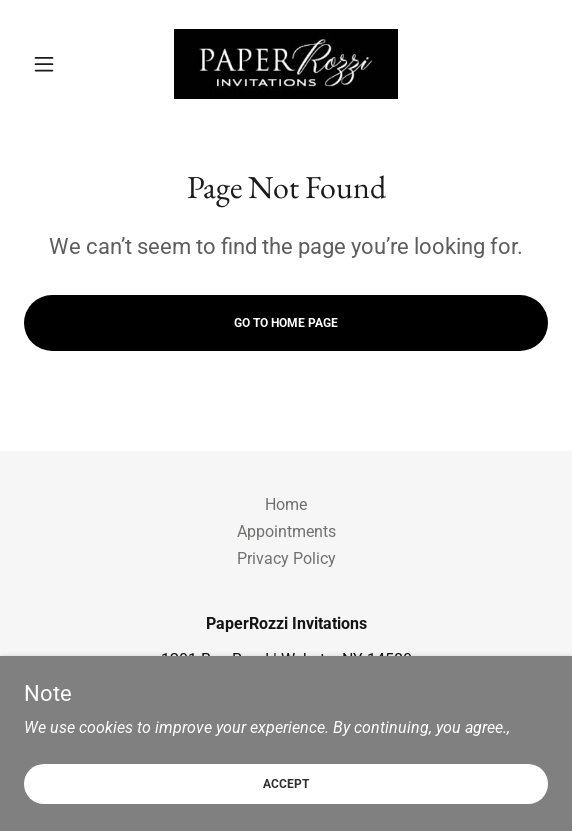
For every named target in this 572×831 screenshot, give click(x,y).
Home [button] (286, 504)
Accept (286, 783)
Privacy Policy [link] (286, 558)
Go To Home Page (286, 323)
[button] (63, 64)
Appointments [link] (286, 531)
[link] (286, 64)
